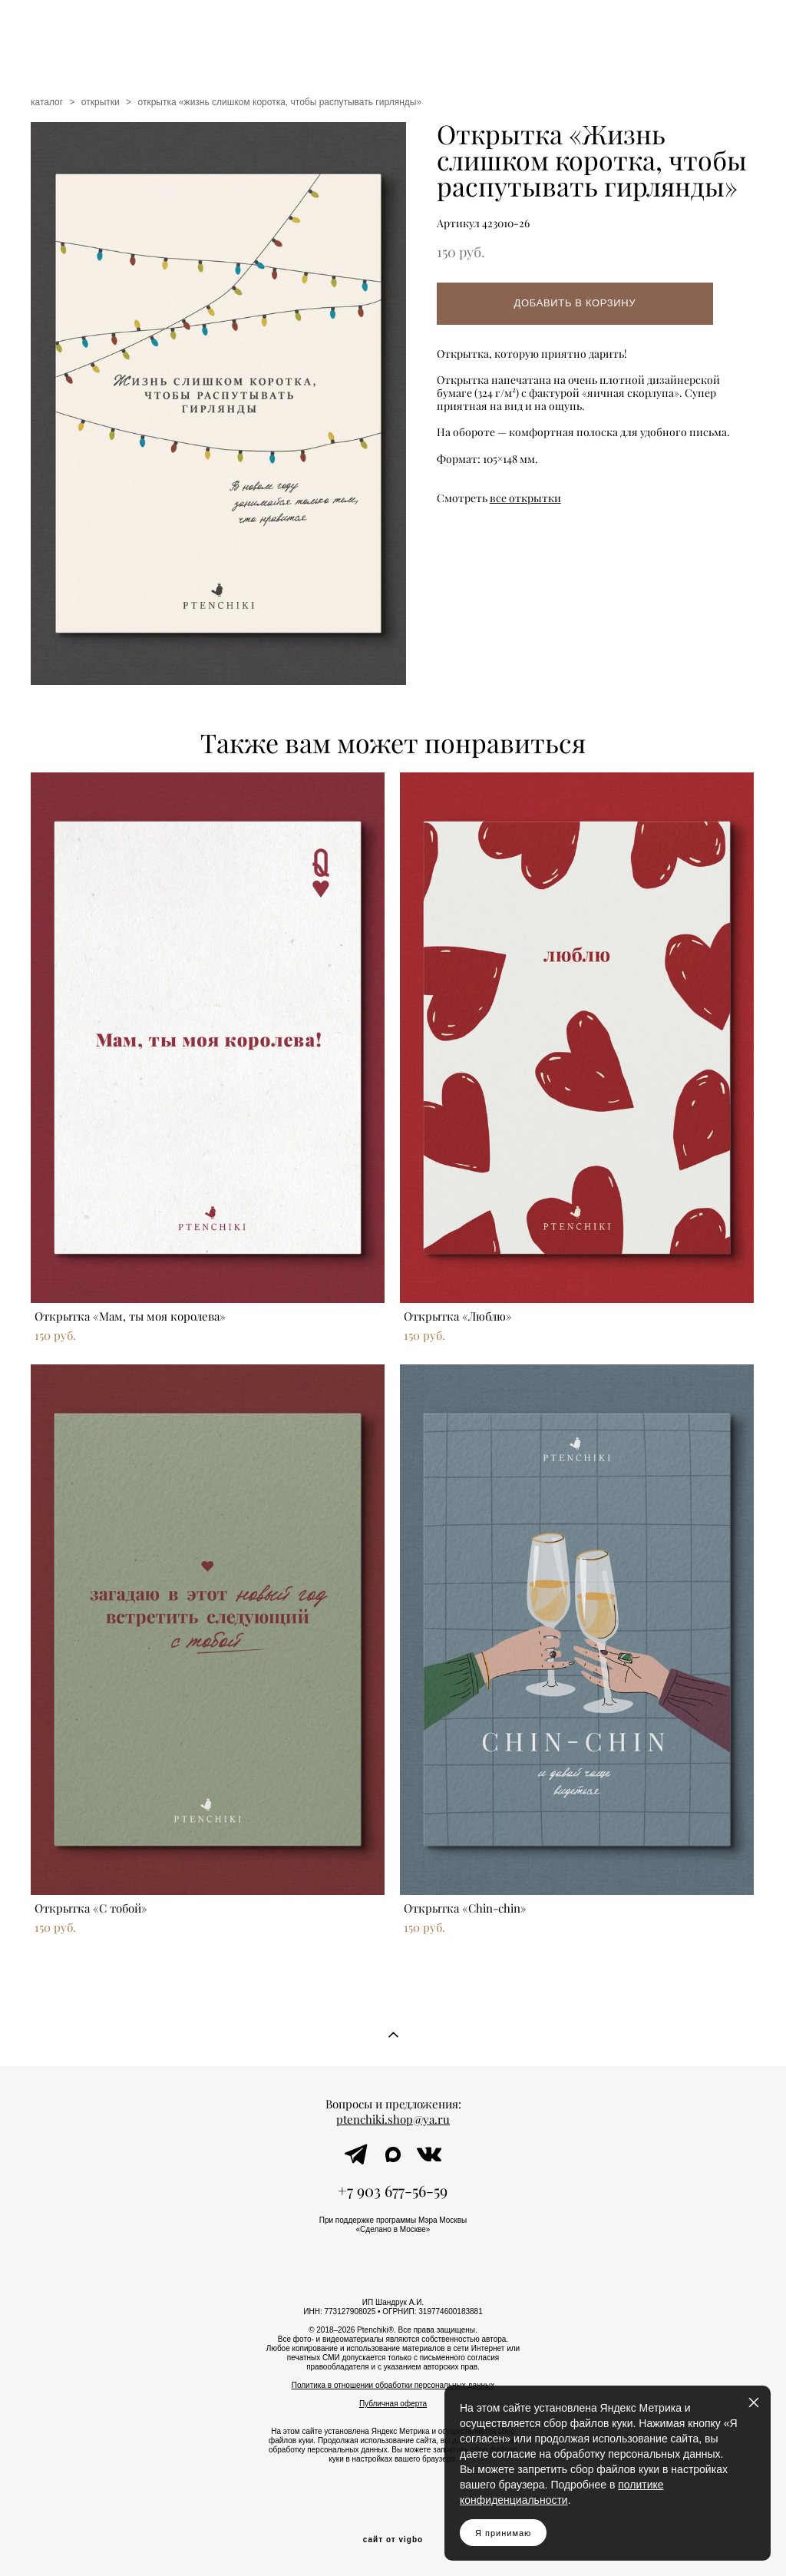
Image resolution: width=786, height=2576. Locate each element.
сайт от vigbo (393, 2540)
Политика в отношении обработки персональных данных (393, 2385)
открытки (100, 102)
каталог (47, 102)
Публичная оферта (393, 2403)
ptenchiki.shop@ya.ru (393, 2119)
